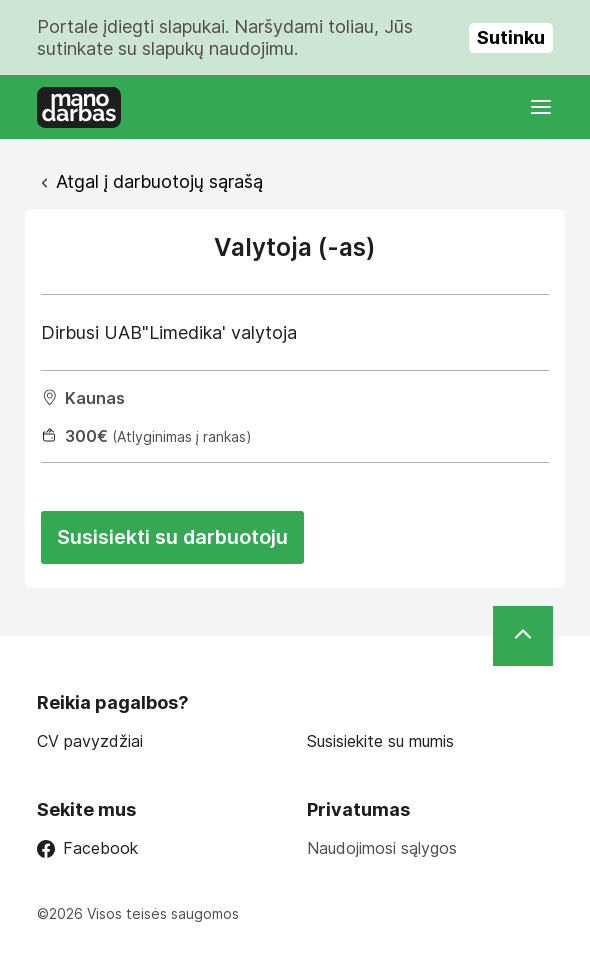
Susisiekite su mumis (380, 741)
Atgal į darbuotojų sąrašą (159, 181)
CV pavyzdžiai (90, 741)
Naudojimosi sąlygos (382, 848)
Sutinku (511, 37)
